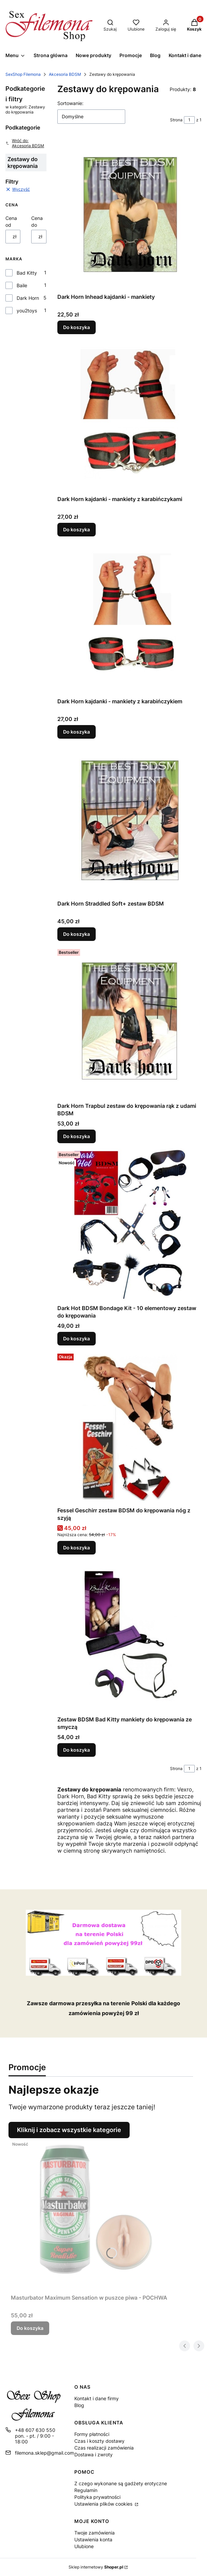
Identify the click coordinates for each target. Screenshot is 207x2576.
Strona (176, 119)
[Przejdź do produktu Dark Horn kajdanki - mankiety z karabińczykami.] (129, 416)
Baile (22, 285)
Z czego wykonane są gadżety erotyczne (120, 2483)
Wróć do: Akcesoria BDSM (24, 143)
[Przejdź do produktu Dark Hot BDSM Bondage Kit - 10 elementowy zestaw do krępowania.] (129, 1225)
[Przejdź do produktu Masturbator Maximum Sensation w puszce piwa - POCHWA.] (96, 2214)
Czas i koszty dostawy (99, 2441)
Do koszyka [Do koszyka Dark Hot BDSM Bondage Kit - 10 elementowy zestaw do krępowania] (76, 1338)
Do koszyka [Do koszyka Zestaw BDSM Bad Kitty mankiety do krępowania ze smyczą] (76, 1750)
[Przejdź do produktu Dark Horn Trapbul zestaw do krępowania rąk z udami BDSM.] (129, 1022)
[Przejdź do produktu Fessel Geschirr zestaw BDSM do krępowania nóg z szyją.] (129, 1427)
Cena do (37, 221)
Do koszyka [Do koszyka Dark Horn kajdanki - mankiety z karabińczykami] (76, 529)
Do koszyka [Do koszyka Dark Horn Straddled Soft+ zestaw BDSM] (76, 934)
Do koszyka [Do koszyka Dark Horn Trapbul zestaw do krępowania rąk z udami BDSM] (76, 1136)
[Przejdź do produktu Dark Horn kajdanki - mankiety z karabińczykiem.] (129, 618)
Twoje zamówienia (94, 2533)
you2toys (27, 310)
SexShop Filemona (23, 74)
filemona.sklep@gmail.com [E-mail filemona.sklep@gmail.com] (44, 2453)
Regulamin (85, 2490)
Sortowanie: (70, 103)
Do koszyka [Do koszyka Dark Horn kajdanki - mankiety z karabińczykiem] (76, 732)
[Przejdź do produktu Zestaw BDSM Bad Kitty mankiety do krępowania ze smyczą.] (129, 1636)
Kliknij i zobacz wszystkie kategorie (69, 2129)
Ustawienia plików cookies (104, 2504)
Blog (79, 2405)
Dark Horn (28, 298)
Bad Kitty (27, 273)
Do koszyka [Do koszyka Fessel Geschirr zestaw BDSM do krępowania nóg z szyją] (76, 1547)
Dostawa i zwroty (93, 2454)
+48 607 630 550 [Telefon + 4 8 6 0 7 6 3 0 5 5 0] (35, 2430)
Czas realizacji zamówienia (104, 2448)
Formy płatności (91, 2434)
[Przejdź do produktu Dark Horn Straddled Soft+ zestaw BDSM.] (129, 820)
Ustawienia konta (93, 2539)
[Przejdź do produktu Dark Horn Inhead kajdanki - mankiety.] (129, 213)
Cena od (11, 221)
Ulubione (84, 2546)
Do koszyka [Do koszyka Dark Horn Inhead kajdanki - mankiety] (76, 327)
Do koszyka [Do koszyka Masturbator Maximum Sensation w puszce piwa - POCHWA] (30, 2328)
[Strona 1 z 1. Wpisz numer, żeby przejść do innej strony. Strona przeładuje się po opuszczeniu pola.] (189, 120)
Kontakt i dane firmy (96, 2398)
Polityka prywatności (97, 2497)
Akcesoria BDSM (65, 74)
